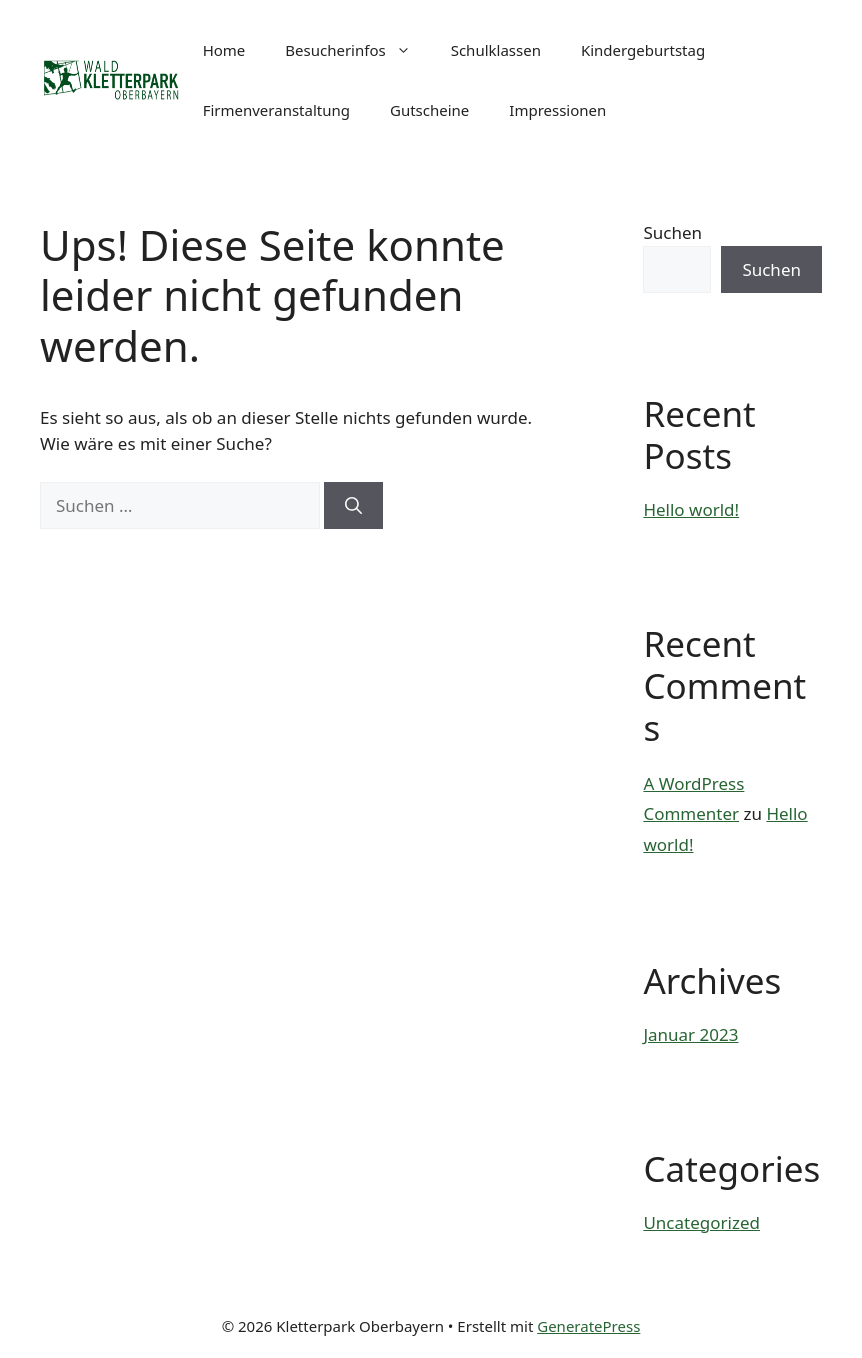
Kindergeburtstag (643, 50)
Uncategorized (701, 1222)
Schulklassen (496, 50)
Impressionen (557, 110)
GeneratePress (588, 1326)
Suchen (672, 232)
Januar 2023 (690, 1034)
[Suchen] (353, 506)
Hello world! (691, 509)
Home (224, 50)
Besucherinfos (357, 50)
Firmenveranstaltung (276, 110)
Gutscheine (429, 110)
